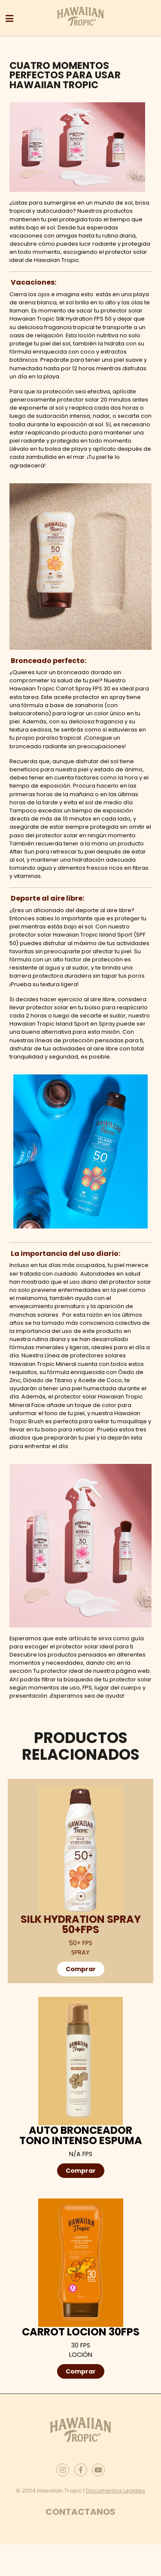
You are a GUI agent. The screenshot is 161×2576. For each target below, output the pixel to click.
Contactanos (80, 2512)
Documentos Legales (115, 2490)
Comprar (81, 1969)
